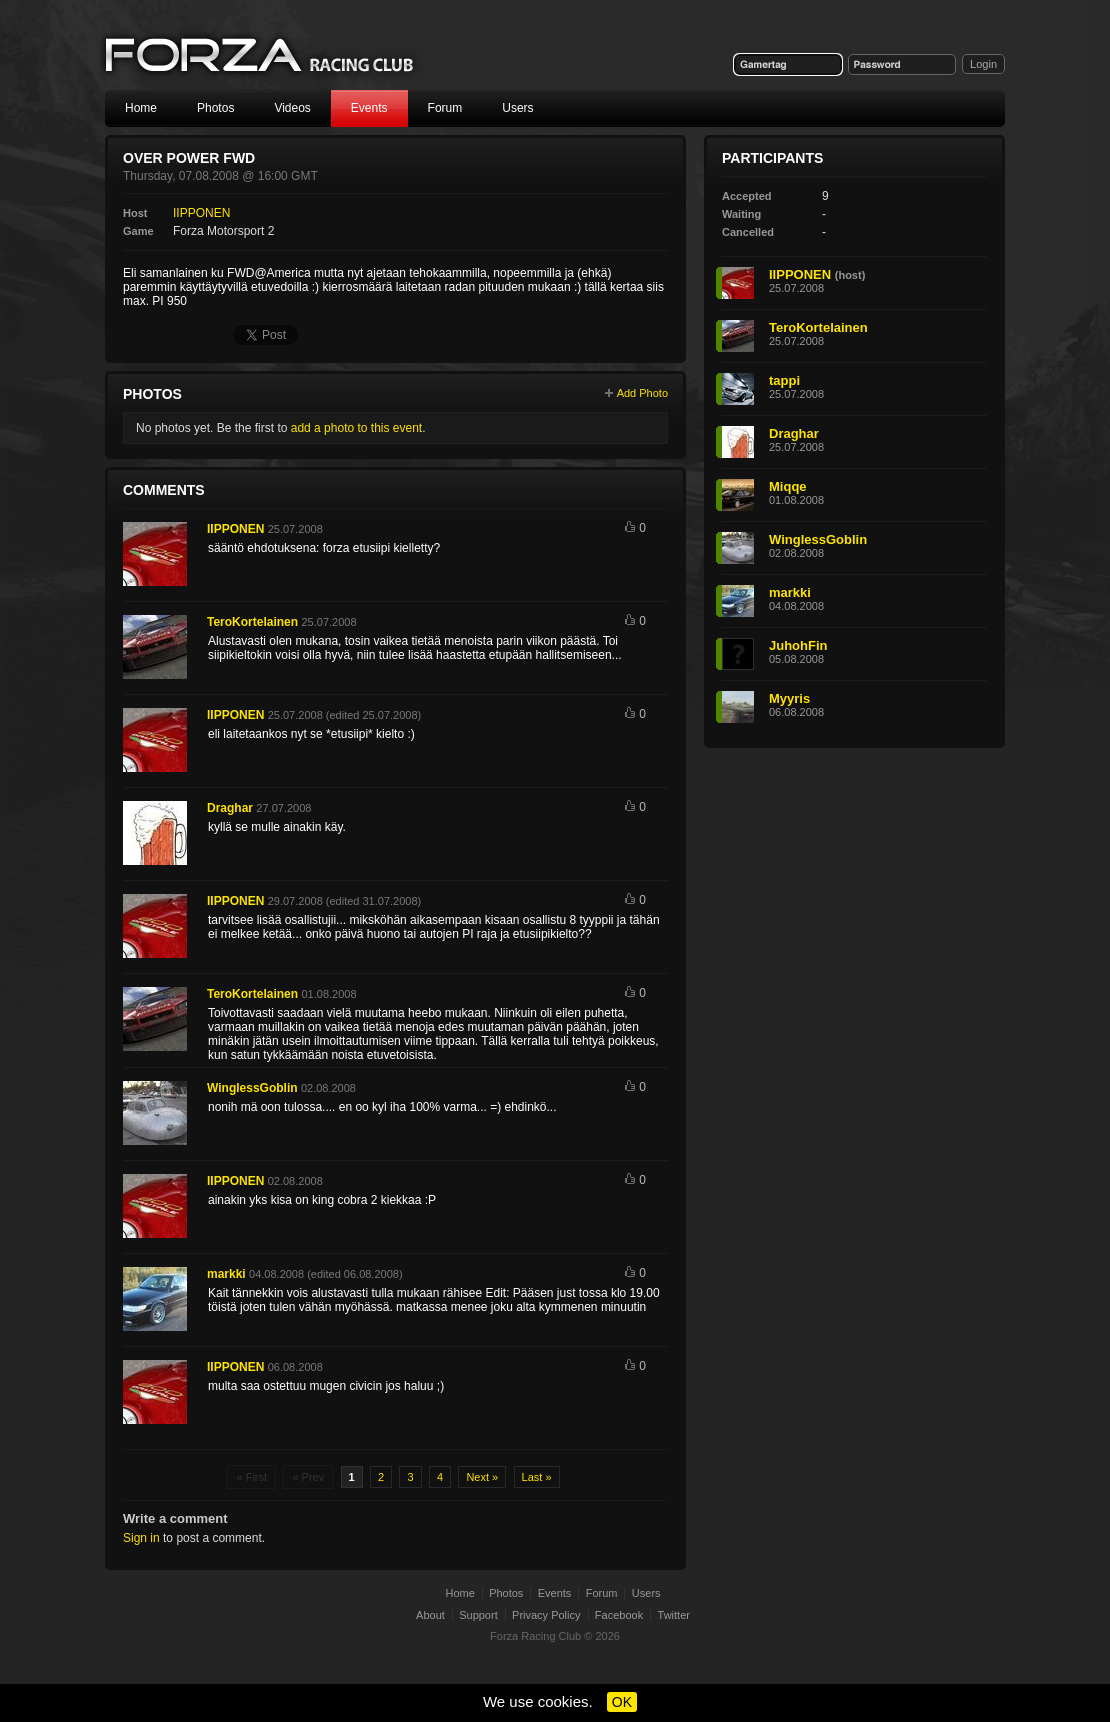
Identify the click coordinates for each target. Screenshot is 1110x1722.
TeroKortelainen (252, 622)
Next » (482, 1477)
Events (369, 108)
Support (478, 1615)
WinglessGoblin (252, 1088)
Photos (215, 108)
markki (226, 1274)
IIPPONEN (201, 213)
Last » (537, 1477)
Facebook (619, 1615)
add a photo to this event (356, 428)
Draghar (230, 808)
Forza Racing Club (261, 56)
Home (141, 108)
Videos (292, 108)
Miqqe (788, 486)
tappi (784, 380)
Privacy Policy (546, 1615)
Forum (445, 108)
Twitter (674, 1615)
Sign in (141, 1538)
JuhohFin (798, 645)
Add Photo (642, 393)
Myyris (789, 698)
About (430, 1615)
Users (517, 108)
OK (622, 1702)
